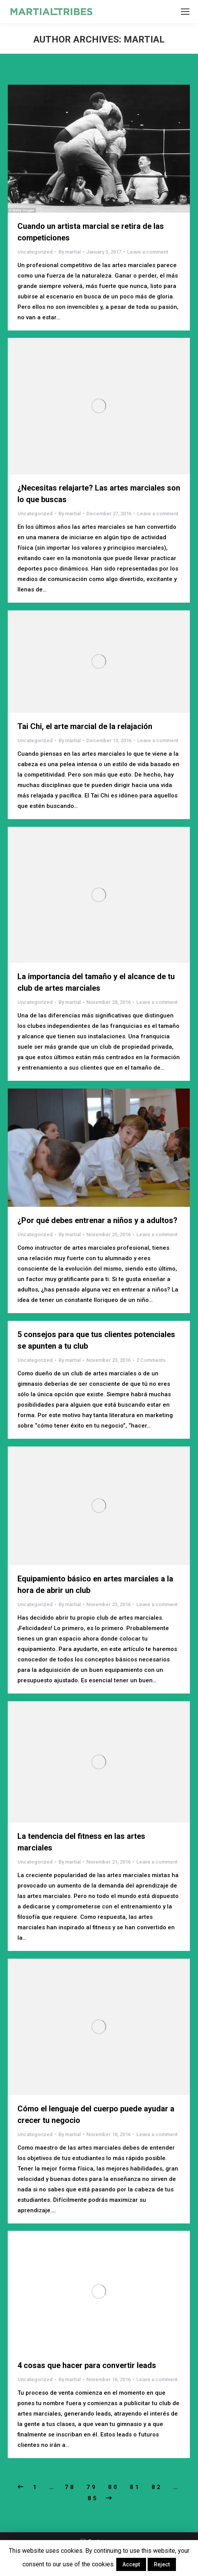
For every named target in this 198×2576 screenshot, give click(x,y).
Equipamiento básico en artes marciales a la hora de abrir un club (95, 1584)
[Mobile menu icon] (185, 12)
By (70, 252)
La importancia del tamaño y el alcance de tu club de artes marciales (96, 982)
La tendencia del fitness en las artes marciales (81, 1841)
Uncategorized (35, 252)
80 (113, 2487)
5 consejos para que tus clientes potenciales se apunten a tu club (96, 1340)
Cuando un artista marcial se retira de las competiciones (90, 231)
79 (91, 2487)
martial (144, 39)
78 (70, 2487)
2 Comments (150, 1360)
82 (157, 2487)
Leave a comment (147, 252)
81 (135, 2487)
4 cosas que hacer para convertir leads (86, 2365)
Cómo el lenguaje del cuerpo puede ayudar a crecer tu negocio (95, 2114)
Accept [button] (131, 2564)
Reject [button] (162, 2564)
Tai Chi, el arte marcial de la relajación (84, 726)
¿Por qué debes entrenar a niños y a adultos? (97, 1220)
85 (93, 2498)
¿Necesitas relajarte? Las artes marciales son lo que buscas (98, 493)
